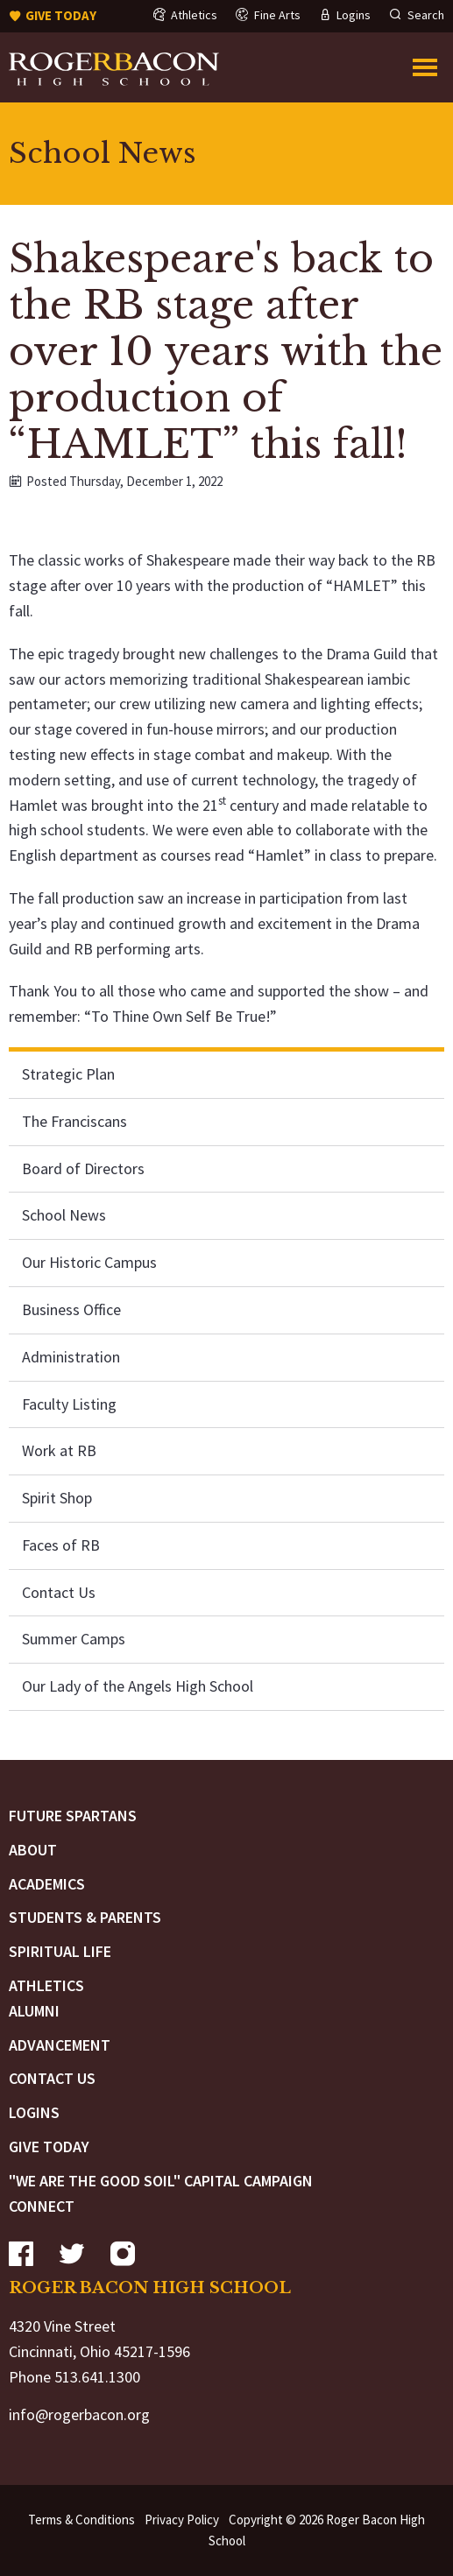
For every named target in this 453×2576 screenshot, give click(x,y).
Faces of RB (61, 1545)
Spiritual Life (60, 1951)
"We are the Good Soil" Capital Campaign (161, 2181)
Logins (34, 2112)
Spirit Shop (57, 1498)
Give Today (49, 2146)
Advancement (59, 2045)
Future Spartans (73, 1815)
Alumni (34, 2011)
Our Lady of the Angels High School (137, 1686)
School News (64, 1215)
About (33, 1850)
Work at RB (59, 1450)
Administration (71, 1357)
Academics (47, 1884)
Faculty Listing (69, 1404)
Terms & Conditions (81, 2519)
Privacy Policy (182, 2519)
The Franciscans (74, 1121)
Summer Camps (73, 1639)
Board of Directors (83, 1168)
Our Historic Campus (89, 1262)
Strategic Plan (68, 1074)
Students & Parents (85, 1917)
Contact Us (59, 1592)
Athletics (46, 1985)
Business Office (71, 1309)
